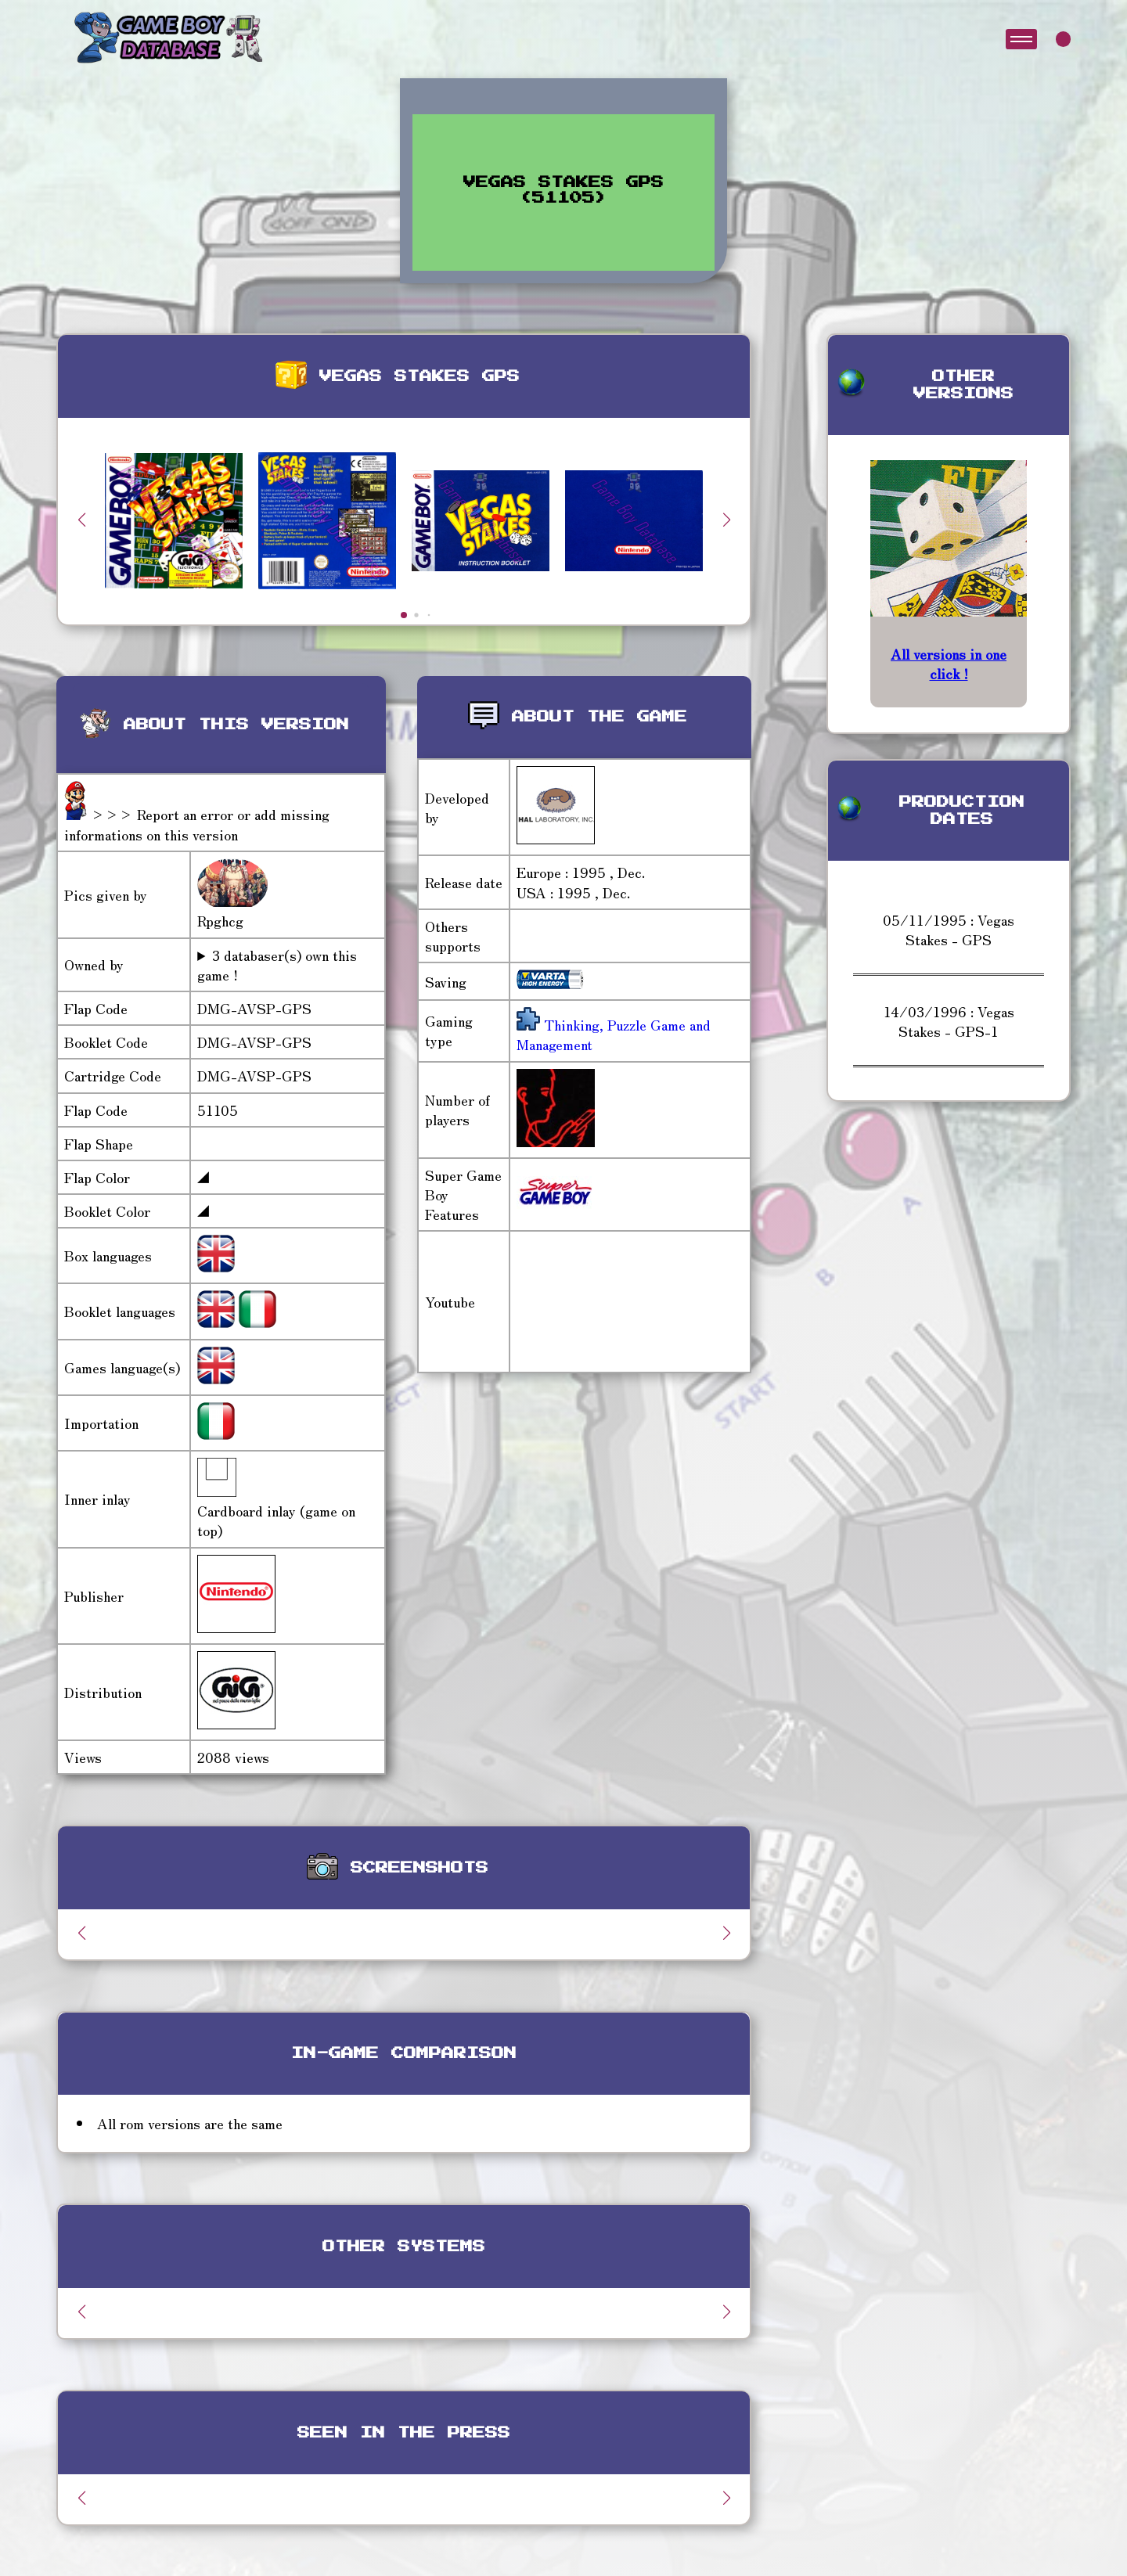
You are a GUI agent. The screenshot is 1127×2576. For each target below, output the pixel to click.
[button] (726, 519)
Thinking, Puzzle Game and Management (614, 1034)
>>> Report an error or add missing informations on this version (196, 824)
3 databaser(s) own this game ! (277, 964)
